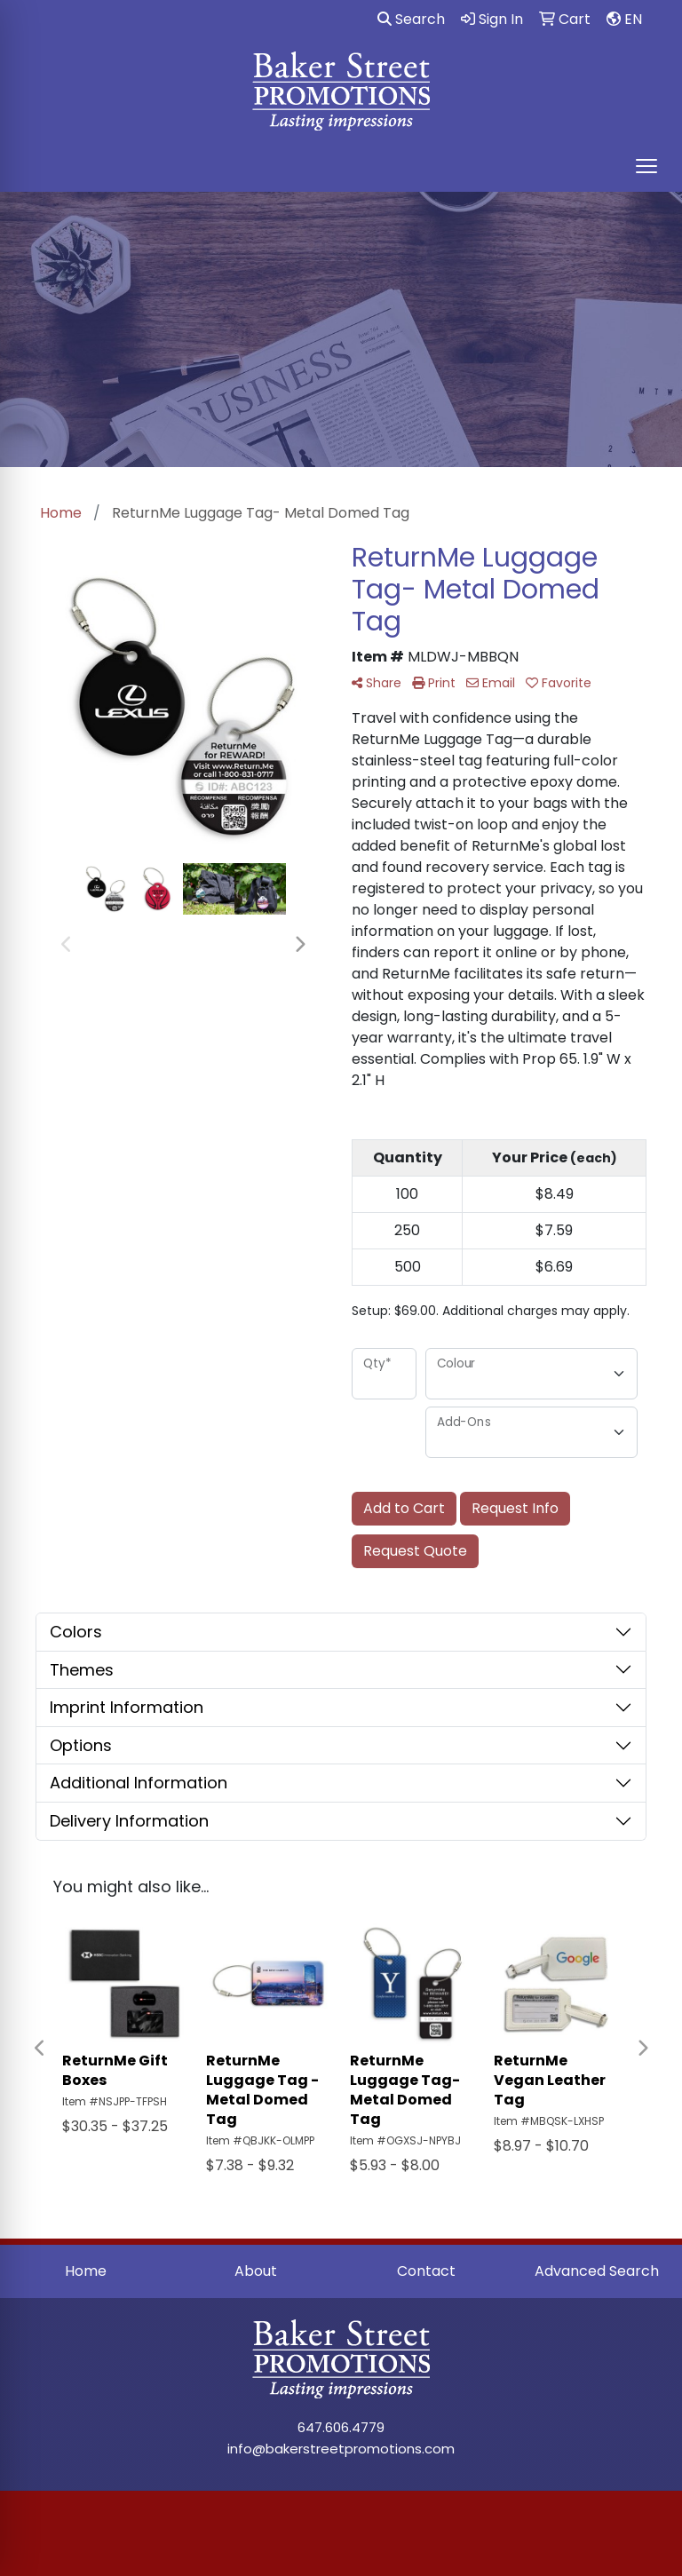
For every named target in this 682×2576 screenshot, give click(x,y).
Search (411, 19)
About (255, 2271)
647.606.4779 (341, 2427)
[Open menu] (646, 166)
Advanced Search (597, 2271)
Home (86, 2271)
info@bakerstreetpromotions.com (341, 2448)
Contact (426, 2271)
